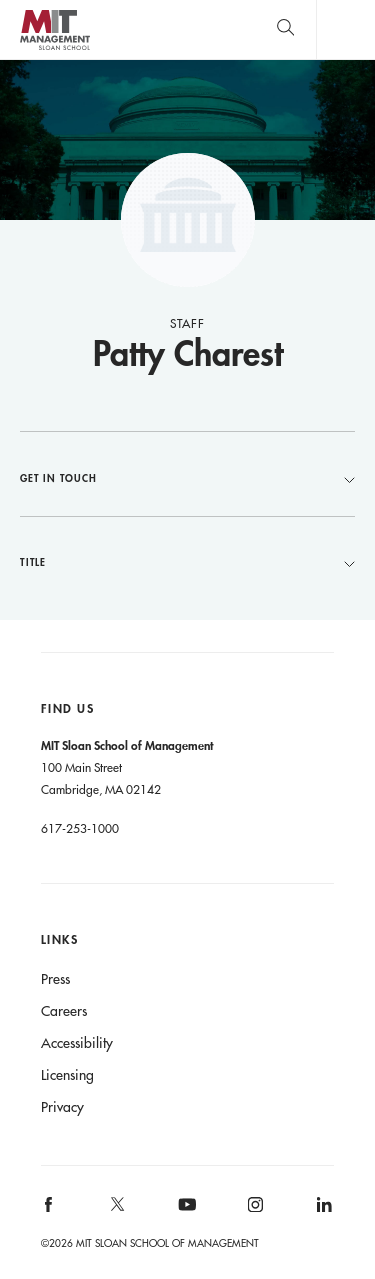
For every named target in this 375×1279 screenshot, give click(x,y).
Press (55, 979)
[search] (285, 29)
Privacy (62, 1107)
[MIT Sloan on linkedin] (322, 1211)
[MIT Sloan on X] (116, 1211)
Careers (64, 1011)
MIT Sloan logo (54, 49)
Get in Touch (187, 478)
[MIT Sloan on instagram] (254, 1211)
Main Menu (345, 29)
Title (187, 562)
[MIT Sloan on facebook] (49, 1211)
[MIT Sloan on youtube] (184, 1215)
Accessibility (77, 1043)
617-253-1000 (80, 828)
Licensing (67, 1075)
